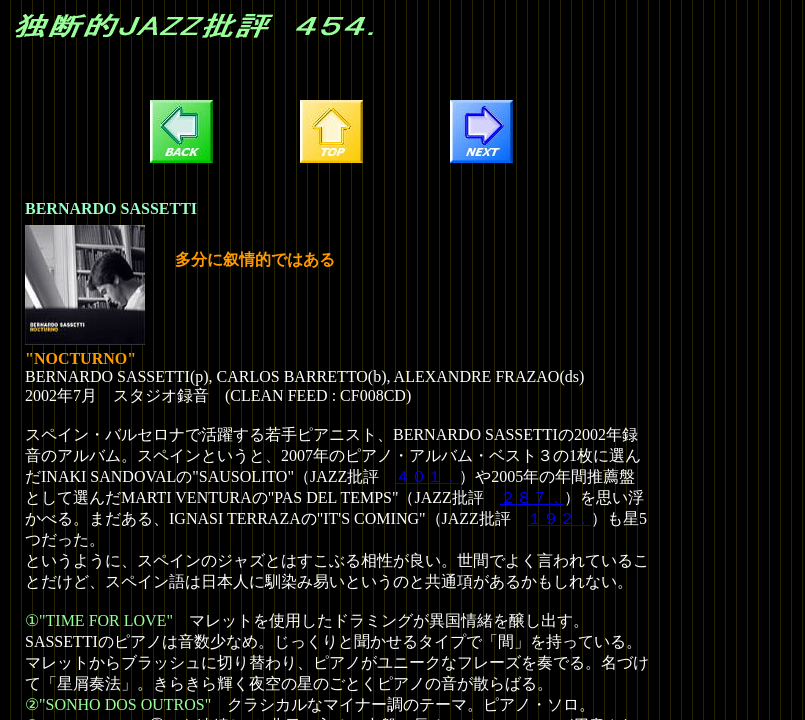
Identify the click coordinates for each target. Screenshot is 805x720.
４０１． (427, 476)
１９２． (559, 518)
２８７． (532, 497)
